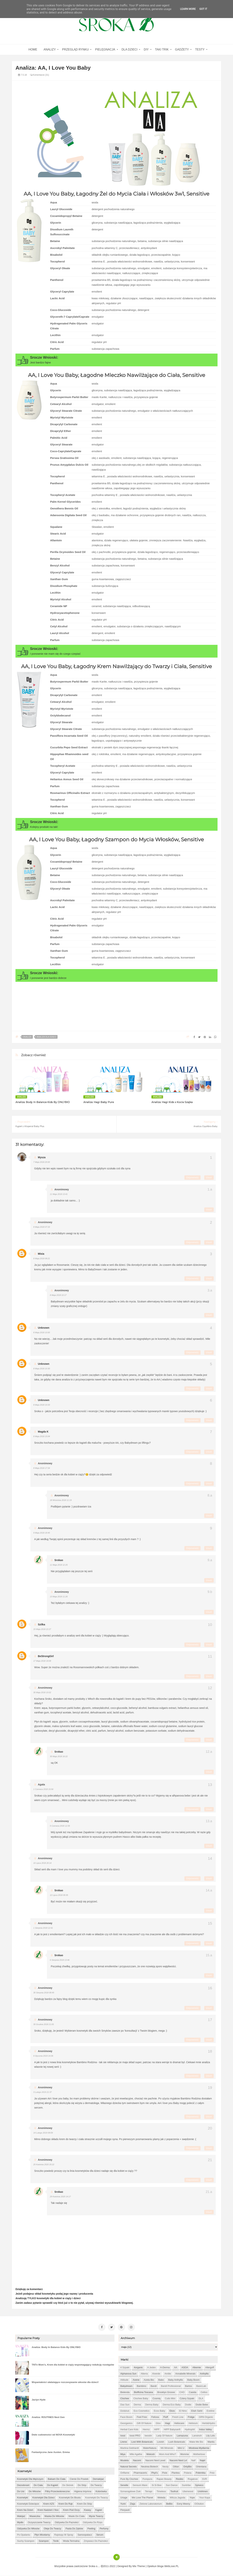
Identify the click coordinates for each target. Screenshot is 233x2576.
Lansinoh (197, 2435)
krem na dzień (25, 2510)
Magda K (43, 1431)
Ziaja (132, 2503)
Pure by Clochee (129, 2479)
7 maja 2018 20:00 (41, 1162)
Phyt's (154, 2472)
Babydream (126, 2386)
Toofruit (174, 2491)
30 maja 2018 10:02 (42, 1692)
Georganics (126, 2423)
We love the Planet (142, 2497)
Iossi (122, 2435)
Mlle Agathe (136, 2454)
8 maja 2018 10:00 (41, 1332)
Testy (200, 49)
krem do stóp (84, 2503)
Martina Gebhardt (129, 2448)
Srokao (58, 1560)
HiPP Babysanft (172, 2429)
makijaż (21, 2516)
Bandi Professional (171, 2386)
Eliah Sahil (196, 2410)
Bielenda (125, 2392)
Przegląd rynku (75, 49)
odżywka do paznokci (66, 2522)
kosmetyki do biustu (70, 2497)
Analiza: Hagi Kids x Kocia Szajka (172, 1102)
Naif (193, 2460)
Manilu (211, 2441)
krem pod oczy (71, 2510)
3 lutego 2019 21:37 (42, 2092)
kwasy (87, 2510)
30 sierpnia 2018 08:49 (43, 1993)
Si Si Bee (156, 2485)
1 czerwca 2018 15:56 (43, 1789)
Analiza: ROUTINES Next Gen (48, 2417)
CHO (182, 2392)
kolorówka (101, 2491)
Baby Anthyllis (175, 2379)
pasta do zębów (74, 2528)
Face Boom (126, 2417)
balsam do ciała (56, 2479)
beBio (169, 2503)
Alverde (156, 2373)
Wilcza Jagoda (177, 2497)
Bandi (154, 2386)
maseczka (34, 2516)
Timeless (161, 2491)
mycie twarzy (96, 2516)
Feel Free (142, 2417)
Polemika (200, 2472)
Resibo (179, 2479)
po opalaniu (23, 2534)
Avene (136, 2379)
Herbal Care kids (129, 2429)
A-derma (165, 2367)
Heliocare (179, 2423)
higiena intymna (82, 2491)
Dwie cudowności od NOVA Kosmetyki (53, 2434)
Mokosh (151, 2454)
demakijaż (98, 2479)
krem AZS (48, 2503)
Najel (202, 2460)
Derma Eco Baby (172, 2404)
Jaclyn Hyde (39, 2399)
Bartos (188, 2386)
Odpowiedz (192, 1177)
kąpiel (98, 2510)
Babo (161, 2379)
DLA (201, 2398)
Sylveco (199, 2485)
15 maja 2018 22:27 (42, 1629)
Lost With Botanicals (142, 2441)
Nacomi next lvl (178, 2460)
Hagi (167, 2423)
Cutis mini (170, 2398)
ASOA (184, 2367)
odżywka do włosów (28, 2528)
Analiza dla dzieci (46, 1037)
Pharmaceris (140, 2472)
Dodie (188, 2404)
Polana (187, 2472)
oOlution (199, 2503)
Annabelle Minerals (185, 2373)
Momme (184, 2454)
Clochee (124, 2398)
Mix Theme (139, 2566)
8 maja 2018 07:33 (41, 1227)
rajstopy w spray (63, 2534)
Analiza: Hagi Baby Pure (98, 1102)
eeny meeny (183, 2503)
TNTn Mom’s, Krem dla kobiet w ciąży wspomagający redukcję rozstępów (73, 2364)
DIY (146, 49)
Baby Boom (193, 2379)
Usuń (209, 1177)
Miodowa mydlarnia (199, 2448)
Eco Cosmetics (141, 2410)
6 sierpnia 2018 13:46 (60, 1960)
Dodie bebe (202, 2404)
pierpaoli (125, 2510)
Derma (137, 2404)
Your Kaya (204, 2497)
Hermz (146, 2429)
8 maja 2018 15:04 (41, 1436)
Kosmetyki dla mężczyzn (30, 2479)
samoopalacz (85, 2534)
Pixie (164, 2472)
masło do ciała (76, 2516)
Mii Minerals (167, 2448)
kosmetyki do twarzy (96, 2497)
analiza (27, 1037)
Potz (212, 2472)
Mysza (42, 1157)
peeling (91, 2528)
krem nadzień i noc (48, 2510)
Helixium (193, 2423)
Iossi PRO (135, 2435)
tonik (56, 2541)
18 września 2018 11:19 (61, 1500)
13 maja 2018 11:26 (59, 1596)
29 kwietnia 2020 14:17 (60, 2196)
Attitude (124, 2379)
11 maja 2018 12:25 (59, 1565)
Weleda (161, 2497)
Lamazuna (182, 2435)
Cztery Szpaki (187, 2398)
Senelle (124, 2485)
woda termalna (71, 2541)
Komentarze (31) (39, 75)
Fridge (191, 2417)
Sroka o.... (94, 2566)
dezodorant (23, 2485)
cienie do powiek (79, 2479)
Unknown (43, 1327)
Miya (122, 2454)
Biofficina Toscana (143, 2392)
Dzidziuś (124, 2410)
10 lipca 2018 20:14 (42, 1863)
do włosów (35, 2491)
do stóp (82, 2485)
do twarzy (96, 2485)
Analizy (50, 49)
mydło (20, 2522)
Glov (158, 2423)
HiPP (156, 2429)
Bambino (141, 2386)
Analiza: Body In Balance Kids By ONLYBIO (42, 1102)
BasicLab (201, 2386)
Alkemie (196, 2367)
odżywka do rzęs (92, 2522)
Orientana (201, 2466)
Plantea (175, 2472)
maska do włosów (54, 2516)
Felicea (155, 2417)
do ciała (38, 2485)
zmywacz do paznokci (96, 2541)
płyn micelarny (42, 2534)
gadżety (182, 49)
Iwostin (148, 2435)
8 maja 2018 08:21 (41, 1258)
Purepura (147, 2479)
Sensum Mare (140, 2485)
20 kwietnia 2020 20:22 (43, 2164)
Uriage (123, 2497)
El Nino (183, 2410)
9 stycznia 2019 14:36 (43, 2056)
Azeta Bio (149, 2379)
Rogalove (193, 2479)
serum (99, 2534)
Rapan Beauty (164, 2479)
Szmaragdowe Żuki (130, 2491)
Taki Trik (162, 49)
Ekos (172, 2410)
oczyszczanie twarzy (39, 2522)
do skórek (67, 2485)
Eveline (210, 2410)
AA (175, 2367)
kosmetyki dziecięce (28, 2503)
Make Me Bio (196, 2441)
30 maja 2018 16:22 (59, 1756)
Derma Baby (151, 2404)
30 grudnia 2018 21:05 (43, 2024)
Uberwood (187, 2491)
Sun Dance (171, 2485)
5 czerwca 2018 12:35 (60, 1826)
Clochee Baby (140, 2398)
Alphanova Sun (128, 2373)
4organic (138, 2367)
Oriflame (124, 2472)
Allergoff (209, 2367)
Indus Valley (205, 2429)
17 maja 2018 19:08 (42, 1661)
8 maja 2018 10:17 (58, 1295)
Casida (192, 2392)
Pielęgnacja (105, 49)
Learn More (188, 8)
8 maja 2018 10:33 (41, 1405)
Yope (192, 2497)
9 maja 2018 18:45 (41, 1533)
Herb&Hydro (208, 2423)
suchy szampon (25, 2541)
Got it (203, 8)
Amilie (168, 2373)
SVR (204, 2479)
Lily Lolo (210, 2435)
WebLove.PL (171, 2566)
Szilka (41, 1624)
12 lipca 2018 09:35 (59, 1895)
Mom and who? (167, 2454)
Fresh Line (177, 2417)
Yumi (123, 2503)
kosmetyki (22, 2497)
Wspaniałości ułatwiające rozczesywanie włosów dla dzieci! (65, 2382)
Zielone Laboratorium (150, 2503)
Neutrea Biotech (149, 2466)
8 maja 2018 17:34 (41, 1468)
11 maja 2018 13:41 (59, 1194)
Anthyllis (204, 2373)
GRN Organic (206, 2417)
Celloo (204, 2392)
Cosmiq (157, 2398)
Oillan (176, 2466)
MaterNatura (149, 2448)
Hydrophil (190, 2429)
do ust (20, 2491)
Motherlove (199, 2454)
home (32, 49)
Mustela (124, 2460)
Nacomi (137, 2460)
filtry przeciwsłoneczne (57, 2491)
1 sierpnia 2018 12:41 (43, 1928)
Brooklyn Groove (166, 2392)
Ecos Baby (159, 2410)
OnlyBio (187, 2466)
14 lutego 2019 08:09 (43, 2133)
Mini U (181, 2448)
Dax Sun (124, 2404)
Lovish (160, 2441)
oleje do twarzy (52, 2528)
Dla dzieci (129, 49)
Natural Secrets (128, 2466)
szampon (44, 2541)
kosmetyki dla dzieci (43, 2497)
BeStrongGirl (46, 1656)
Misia (41, 1253)
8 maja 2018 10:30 (41, 1368)
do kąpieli (52, 2485)
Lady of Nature (164, 2435)
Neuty (165, 2466)
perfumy (104, 2528)
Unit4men (203, 2491)
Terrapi (148, 2491)
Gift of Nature (144, 2423)
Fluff (165, 2417)
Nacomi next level (155, 2460)
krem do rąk (65, 2503)
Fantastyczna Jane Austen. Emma (51, 2452)
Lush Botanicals (176, 2441)
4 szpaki (124, 2367)
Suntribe (186, 2485)
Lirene (123, 2441)
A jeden (151, 2367)
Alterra (144, 2373)
